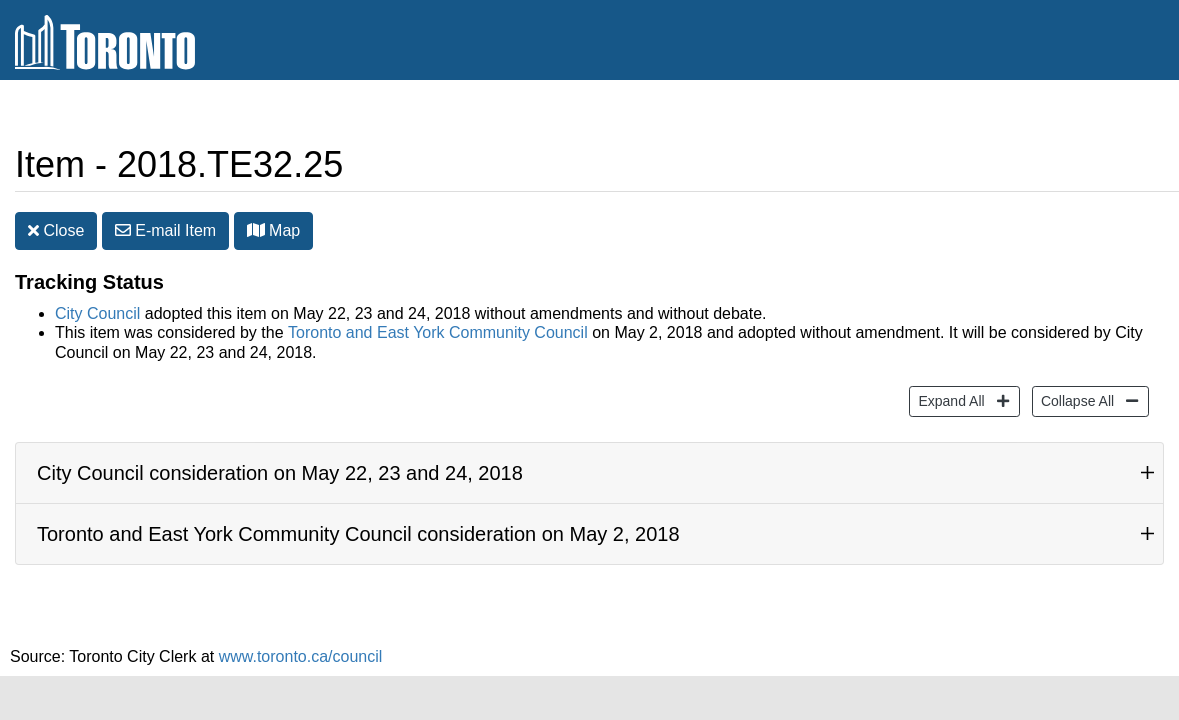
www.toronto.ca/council (301, 656)
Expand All (948, 399)
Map (274, 230)
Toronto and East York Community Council (438, 332)
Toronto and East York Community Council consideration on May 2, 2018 (358, 534)
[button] (256, 230)
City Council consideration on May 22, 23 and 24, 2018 (280, 473)
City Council (97, 313)
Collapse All (1075, 399)
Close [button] (56, 230)
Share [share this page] (1115, 113)
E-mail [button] (165, 230)
